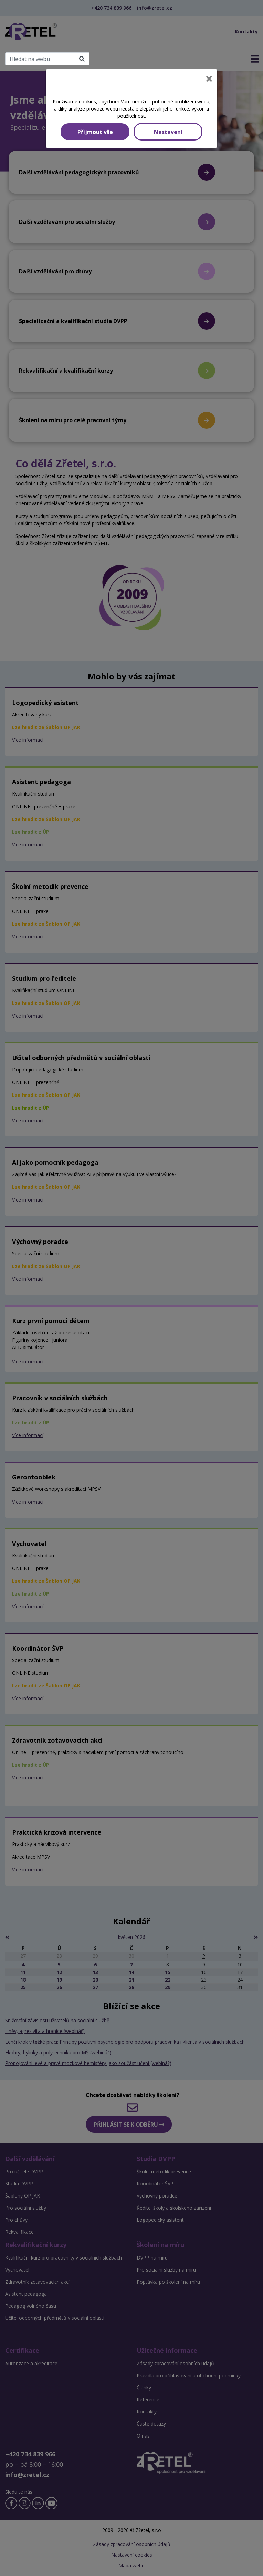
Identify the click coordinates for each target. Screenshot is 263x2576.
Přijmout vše (95, 132)
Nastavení (168, 132)
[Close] (209, 79)
